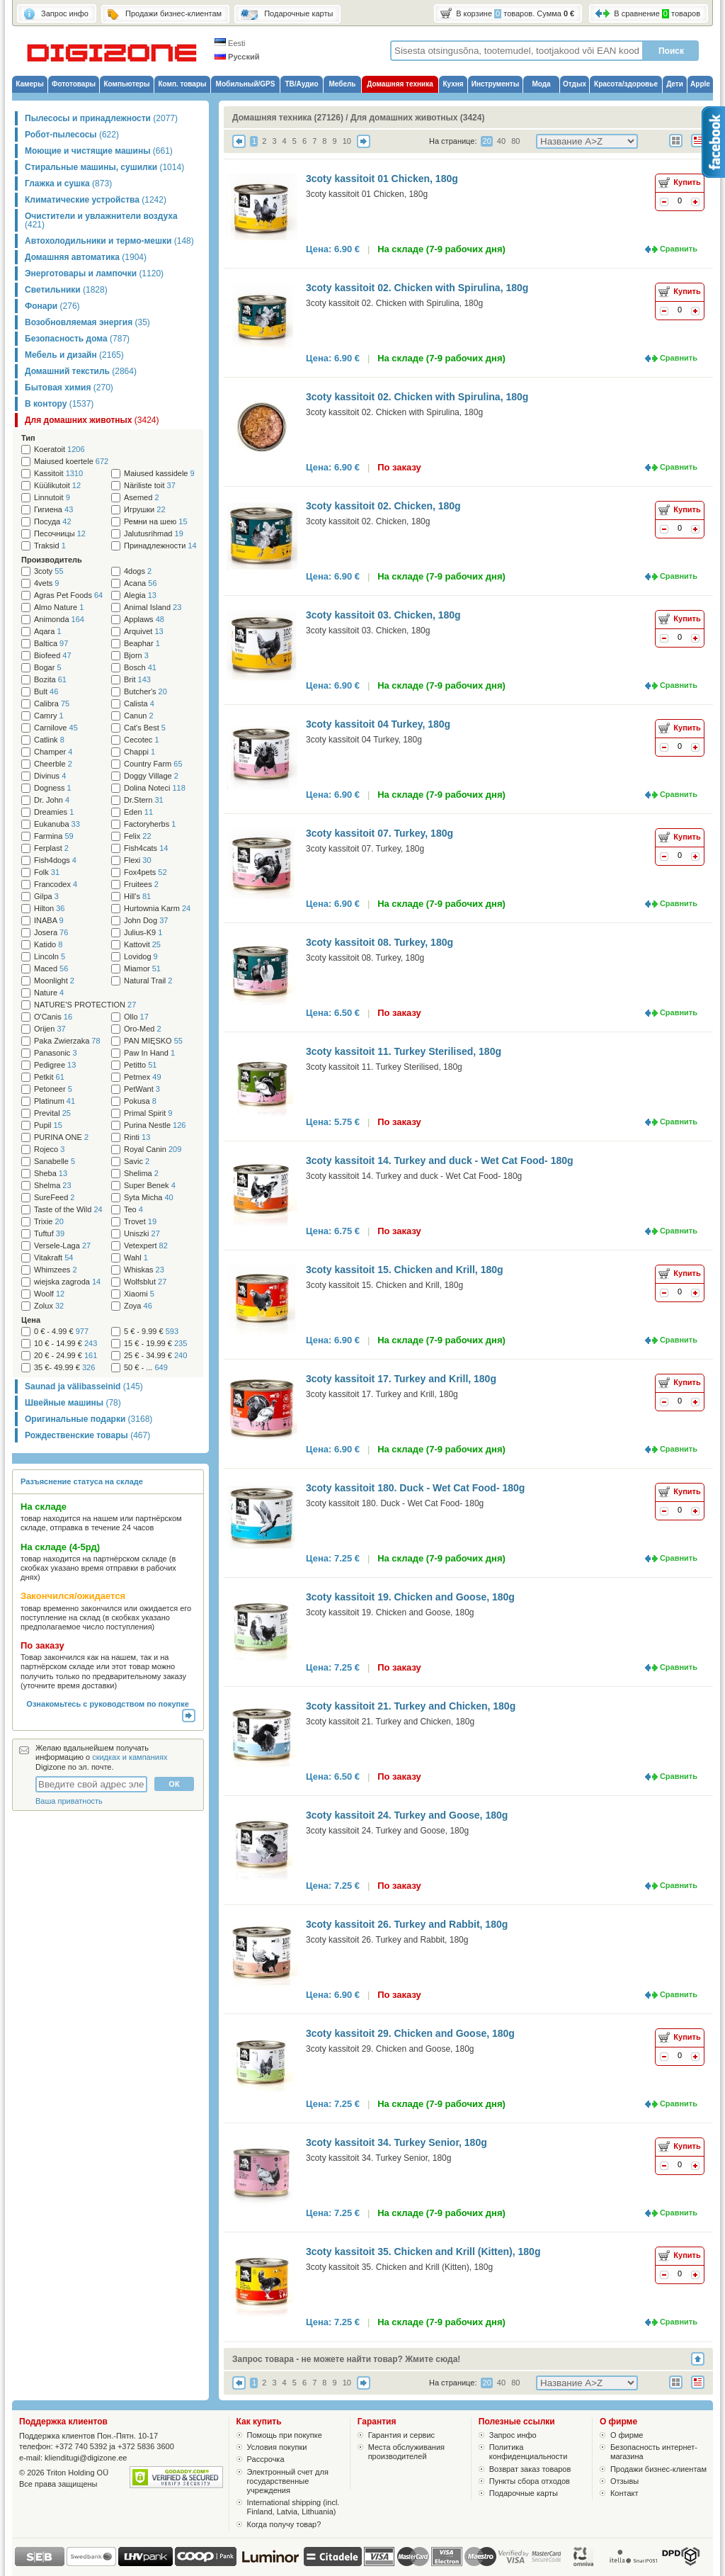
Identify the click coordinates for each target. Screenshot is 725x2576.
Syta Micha (148, 1198)
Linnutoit (52, 498)
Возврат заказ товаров (530, 2469)
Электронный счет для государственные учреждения (288, 2481)
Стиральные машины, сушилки (104, 167)
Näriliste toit (150, 486)
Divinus (50, 776)
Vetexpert (146, 1246)
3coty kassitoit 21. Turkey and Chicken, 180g (410, 1706)
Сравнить (678, 248)
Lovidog (141, 957)
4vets (46, 583)
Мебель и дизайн (74, 355)
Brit (137, 680)
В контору (59, 404)
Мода (541, 84)
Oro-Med (142, 1029)
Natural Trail (148, 981)
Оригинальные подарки (88, 1419)
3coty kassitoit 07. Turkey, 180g (379, 833)
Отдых (574, 84)
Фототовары (74, 84)
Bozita (50, 680)
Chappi (139, 752)
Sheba (50, 1173)
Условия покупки (277, 2447)
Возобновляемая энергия (87, 322)
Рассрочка (266, 2459)
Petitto (140, 1065)
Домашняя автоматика (86, 257)
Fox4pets (145, 872)
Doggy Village (151, 776)
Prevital (52, 1113)
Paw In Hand (149, 1053)
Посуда (53, 522)
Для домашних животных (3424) (417, 118)
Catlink (49, 740)
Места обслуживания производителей (406, 2452)
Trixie (49, 1222)
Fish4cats (146, 848)
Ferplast (51, 848)
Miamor (142, 969)
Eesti (230, 43)
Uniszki (142, 1234)
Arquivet (144, 631)
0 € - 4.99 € (61, 1331)
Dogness (53, 788)
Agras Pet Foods (68, 595)
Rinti (137, 1137)
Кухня (453, 84)
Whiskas (144, 1270)
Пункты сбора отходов (529, 2481)
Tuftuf (49, 1234)
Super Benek (150, 1186)
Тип (28, 438)
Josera (51, 933)
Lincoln (49, 957)
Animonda (59, 619)
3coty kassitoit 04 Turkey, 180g (378, 724)
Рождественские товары (87, 1435)
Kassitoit (58, 474)
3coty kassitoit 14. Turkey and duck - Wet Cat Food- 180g (439, 1160)
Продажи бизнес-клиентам (658, 2469)
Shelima (141, 1173)
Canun (139, 716)
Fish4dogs (55, 860)
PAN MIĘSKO (153, 1041)
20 (487, 141)
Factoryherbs (150, 824)
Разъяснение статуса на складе (82, 1481)
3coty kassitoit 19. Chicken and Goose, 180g (410, 1597)
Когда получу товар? (284, 2524)
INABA (49, 921)
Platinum (54, 1101)
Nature (49, 993)
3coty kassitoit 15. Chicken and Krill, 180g (404, 1269)
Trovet (140, 1222)
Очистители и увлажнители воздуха (101, 220)
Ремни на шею (156, 522)
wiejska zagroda (67, 1282)
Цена (30, 1320)
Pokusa (140, 1101)
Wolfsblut (145, 1282)
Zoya (138, 1306)
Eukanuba (57, 824)
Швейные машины (73, 1403)
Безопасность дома (77, 338)
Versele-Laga (62, 1246)
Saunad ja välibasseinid (84, 1386)
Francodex (55, 884)
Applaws (144, 619)
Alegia (140, 595)
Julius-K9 (143, 933)
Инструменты (496, 84)
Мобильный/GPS (245, 84)
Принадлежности (160, 546)
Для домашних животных (92, 420)
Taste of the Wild (68, 1210)
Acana (140, 583)
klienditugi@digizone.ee (86, 2457)
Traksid (50, 546)
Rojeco (49, 1149)
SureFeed (54, 1198)
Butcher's (145, 692)
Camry (49, 716)
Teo (133, 1210)
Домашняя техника (400, 84)
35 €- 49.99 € (64, 1368)
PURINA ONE (61, 1137)
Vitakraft (53, 1258)
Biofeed (53, 656)
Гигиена (53, 510)
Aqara (48, 631)
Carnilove (56, 728)
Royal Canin (152, 1149)
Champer (53, 752)
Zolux (49, 1306)
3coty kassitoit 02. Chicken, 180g (383, 506)
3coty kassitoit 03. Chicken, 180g (383, 615)
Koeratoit (59, 449)
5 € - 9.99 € (151, 1331)
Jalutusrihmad (153, 534)
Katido (48, 945)
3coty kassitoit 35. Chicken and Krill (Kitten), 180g (423, 2251)
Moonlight (54, 981)
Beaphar (142, 644)
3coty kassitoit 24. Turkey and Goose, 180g (407, 1815)
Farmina (54, 836)
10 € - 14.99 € (65, 1344)
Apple (700, 84)
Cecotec (141, 740)
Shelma (53, 1186)
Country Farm (153, 764)
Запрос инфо (513, 2435)
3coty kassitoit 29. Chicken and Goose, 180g (410, 2033)
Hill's (137, 896)
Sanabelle (54, 1161)
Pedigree (55, 1065)
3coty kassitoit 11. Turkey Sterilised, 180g (403, 1051)
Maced (51, 969)
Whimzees (55, 1270)
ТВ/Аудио (301, 84)
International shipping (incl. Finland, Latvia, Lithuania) (293, 2507)
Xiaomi (139, 1294)
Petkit (49, 1077)
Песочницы (60, 534)
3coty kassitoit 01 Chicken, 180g (382, 178)
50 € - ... (146, 1368)
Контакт (624, 2493)
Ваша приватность (69, 1801)
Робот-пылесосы (72, 134)
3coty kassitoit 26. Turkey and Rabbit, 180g (407, 1924)
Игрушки (145, 510)
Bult (46, 692)
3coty (49, 571)
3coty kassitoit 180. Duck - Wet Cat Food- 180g (415, 1487)
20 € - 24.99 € (65, 1356)
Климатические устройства (95, 200)
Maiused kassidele (159, 474)
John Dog (146, 921)
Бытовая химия (69, 387)
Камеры (29, 84)
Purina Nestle (154, 1125)
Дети (674, 84)
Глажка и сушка (68, 183)
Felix (138, 836)
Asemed (141, 498)
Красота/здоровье (626, 84)
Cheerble (53, 764)
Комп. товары (182, 84)
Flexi (138, 860)
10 (347, 141)
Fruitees (141, 884)
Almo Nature (59, 607)
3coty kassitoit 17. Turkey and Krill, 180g (401, 1378)
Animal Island (152, 607)
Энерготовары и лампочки (94, 273)
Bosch (140, 668)
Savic (136, 1161)
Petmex (142, 1077)
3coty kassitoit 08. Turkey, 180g (379, 942)
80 (515, 141)
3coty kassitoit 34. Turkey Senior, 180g (396, 2142)
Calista (139, 704)
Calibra (51, 704)
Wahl (136, 1258)
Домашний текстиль (81, 371)
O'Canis (53, 1017)
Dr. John (51, 800)
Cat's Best (145, 728)
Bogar (48, 668)
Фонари (52, 306)
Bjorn (136, 656)
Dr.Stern (144, 800)
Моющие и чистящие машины (99, 151)
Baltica (51, 644)
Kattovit (142, 945)
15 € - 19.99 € (155, 1344)
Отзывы (624, 2481)
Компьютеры (126, 84)
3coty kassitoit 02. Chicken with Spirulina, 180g (417, 287)
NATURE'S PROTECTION (85, 1005)
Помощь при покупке (284, 2435)
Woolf (49, 1294)
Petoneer (53, 1089)
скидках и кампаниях (129, 1757)
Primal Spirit (148, 1113)
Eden (138, 812)
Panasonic (55, 1053)
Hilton (49, 909)
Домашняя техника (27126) (287, 118)
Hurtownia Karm (157, 909)
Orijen (50, 1029)
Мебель (342, 84)
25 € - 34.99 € (155, 1356)
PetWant (142, 1089)
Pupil (48, 1125)
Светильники (66, 290)
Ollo (136, 1017)
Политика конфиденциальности (528, 2452)
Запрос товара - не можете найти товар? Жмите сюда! (346, 2359)
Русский (237, 56)
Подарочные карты (523, 2493)
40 (501, 141)
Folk (46, 872)
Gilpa (46, 896)
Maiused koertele (71, 461)
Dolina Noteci (154, 788)
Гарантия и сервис (401, 2435)
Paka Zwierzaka (67, 1041)
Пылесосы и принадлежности (101, 118)
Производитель (51, 559)
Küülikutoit (57, 486)
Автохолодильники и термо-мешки (109, 241)
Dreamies (54, 812)
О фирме (627, 2435)
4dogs (138, 571)
